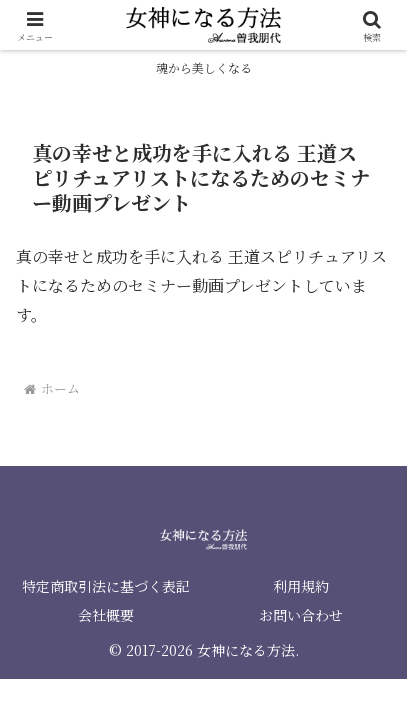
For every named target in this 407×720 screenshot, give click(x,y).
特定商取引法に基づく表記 (106, 586)
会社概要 (106, 615)
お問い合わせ (301, 615)
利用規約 (301, 586)
